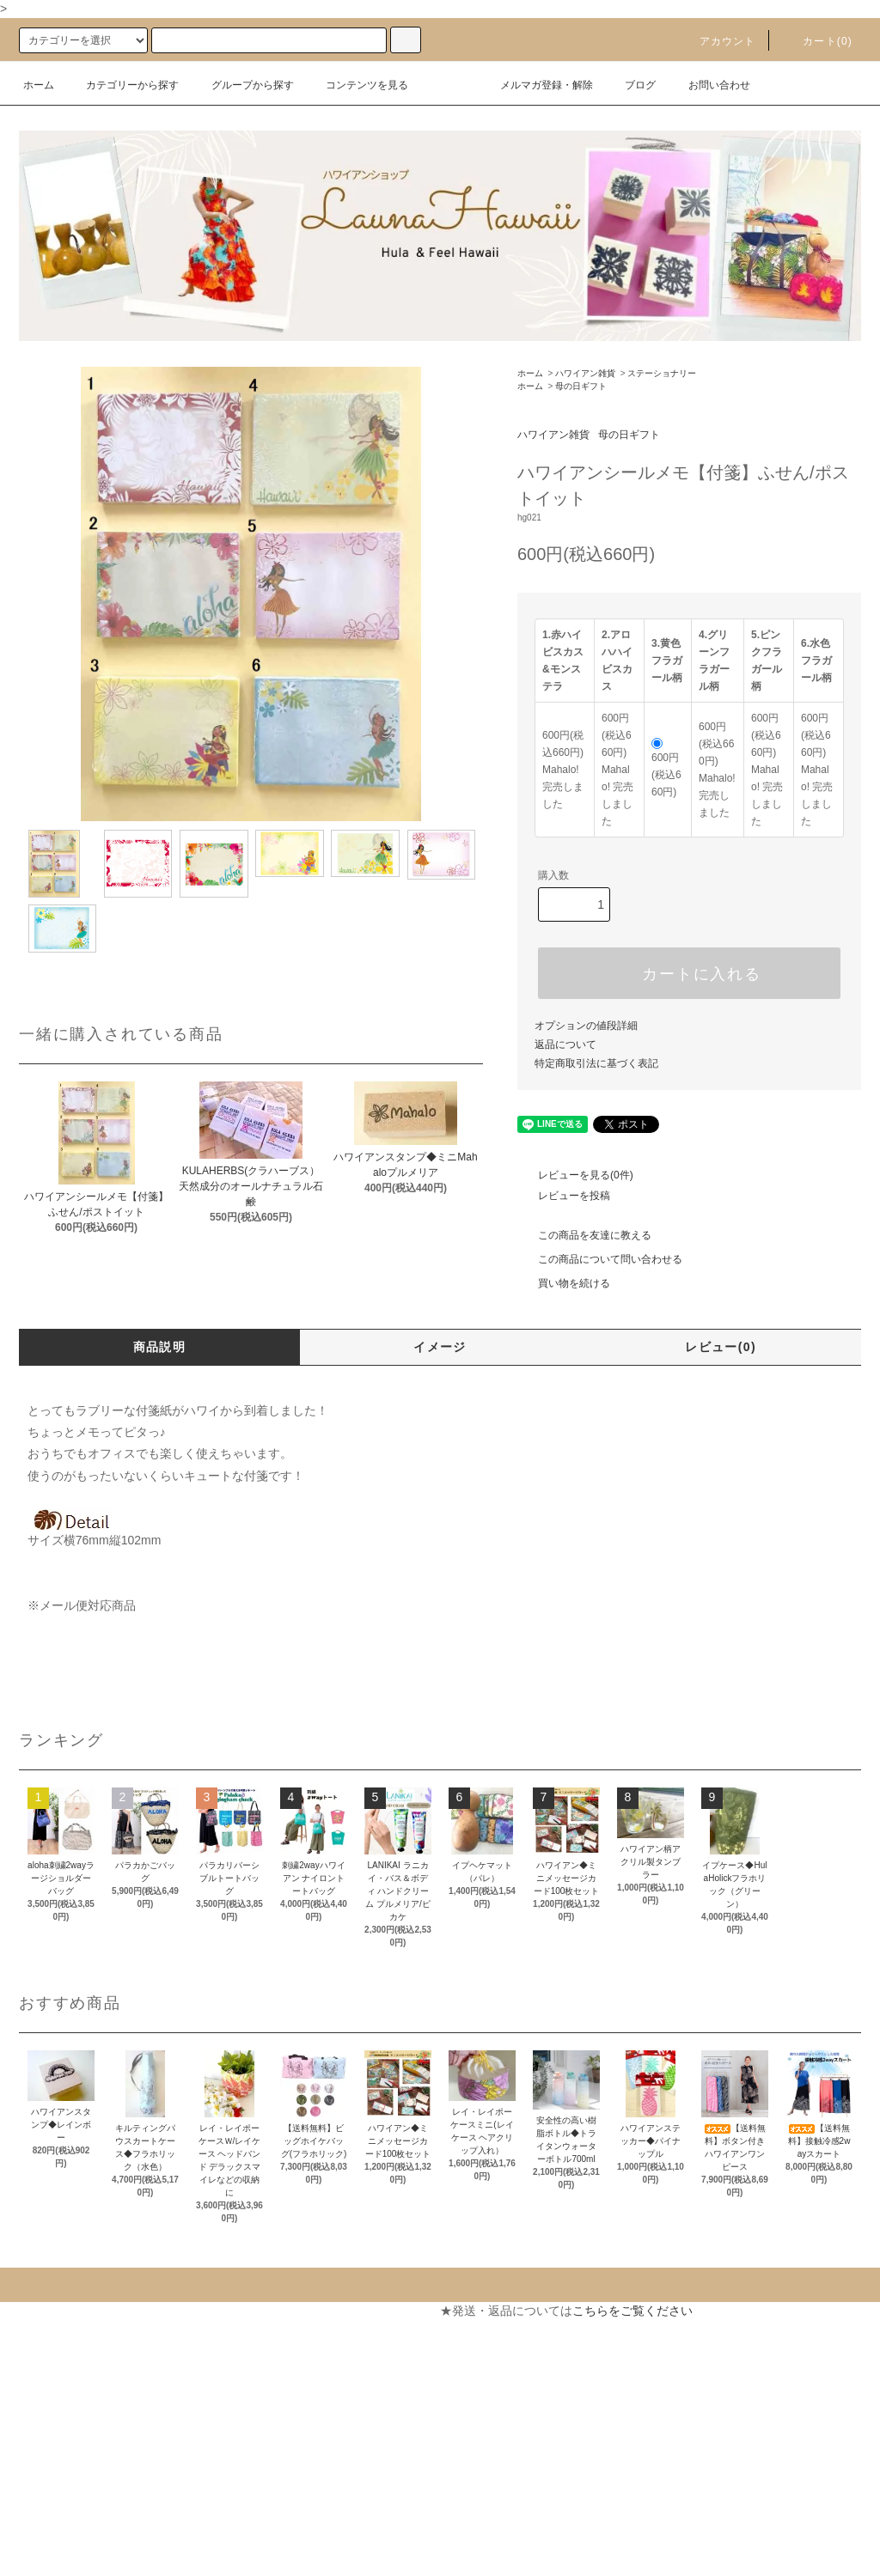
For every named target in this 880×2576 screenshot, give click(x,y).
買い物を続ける (563, 1283)
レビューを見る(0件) (575, 1175)
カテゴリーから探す (122, 85)
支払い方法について (63, 2341)
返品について (565, 1044)
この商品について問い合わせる (599, 1259)
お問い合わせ (709, 85)
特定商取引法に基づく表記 (596, 1063)
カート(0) (817, 41)
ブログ (630, 85)
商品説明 (159, 1347)
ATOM (59, 2558)
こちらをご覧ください (632, 2310)
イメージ (440, 1347)
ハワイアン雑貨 (585, 373)
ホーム (38, 85)
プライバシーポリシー (69, 2465)
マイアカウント (271, 2310)
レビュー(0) (720, 1347)
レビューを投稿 (563, 1196)
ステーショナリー (661, 373)
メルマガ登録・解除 (536, 85)
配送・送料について (63, 2372)
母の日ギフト (581, 386)
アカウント (717, 41)
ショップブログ (51, 2527)
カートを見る (265, 2341)
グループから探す (242, 85)
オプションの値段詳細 (586, 1026)
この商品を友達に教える (584, 1235)
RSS (21, 2558)
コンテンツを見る (356, 85)
